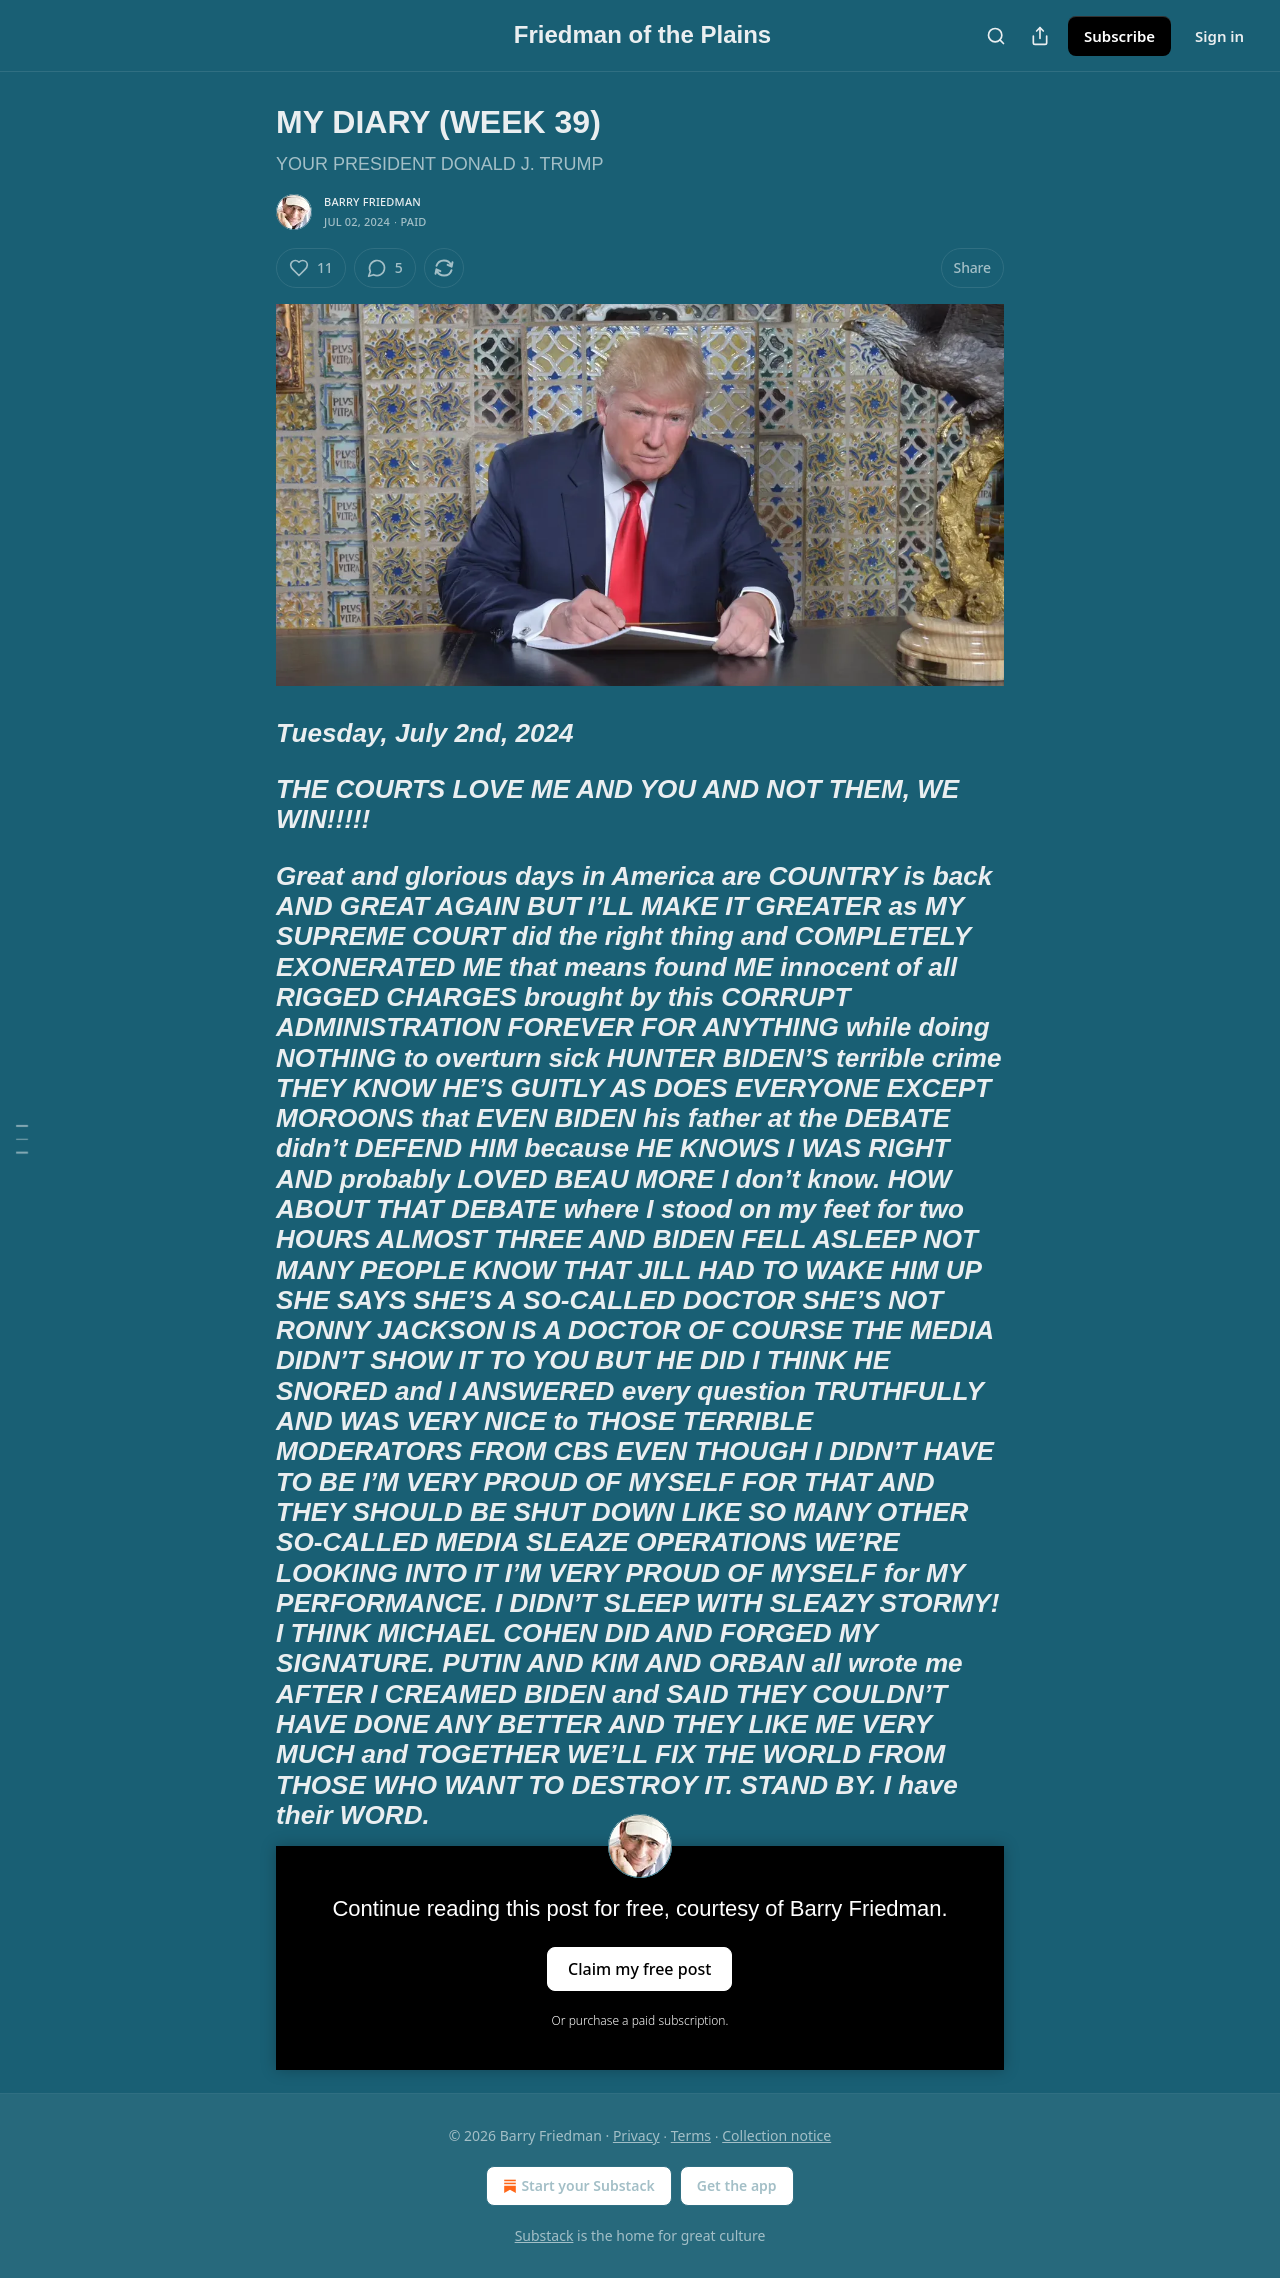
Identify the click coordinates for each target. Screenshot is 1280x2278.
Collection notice (776, 2135)
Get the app (737, 2185)
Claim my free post (639, 1969)
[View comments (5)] (385, 268)
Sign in (1219, 36)
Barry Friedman (372, 201)
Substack (544, 2235)
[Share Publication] (1040, 36)
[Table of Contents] (22, 1139)
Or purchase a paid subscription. (640, 2020)
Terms (691, 2135)
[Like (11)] (311, 268)
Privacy (636, 2135)
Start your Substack (576, 2186)
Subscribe (1119, 36)
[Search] (996, 36)
